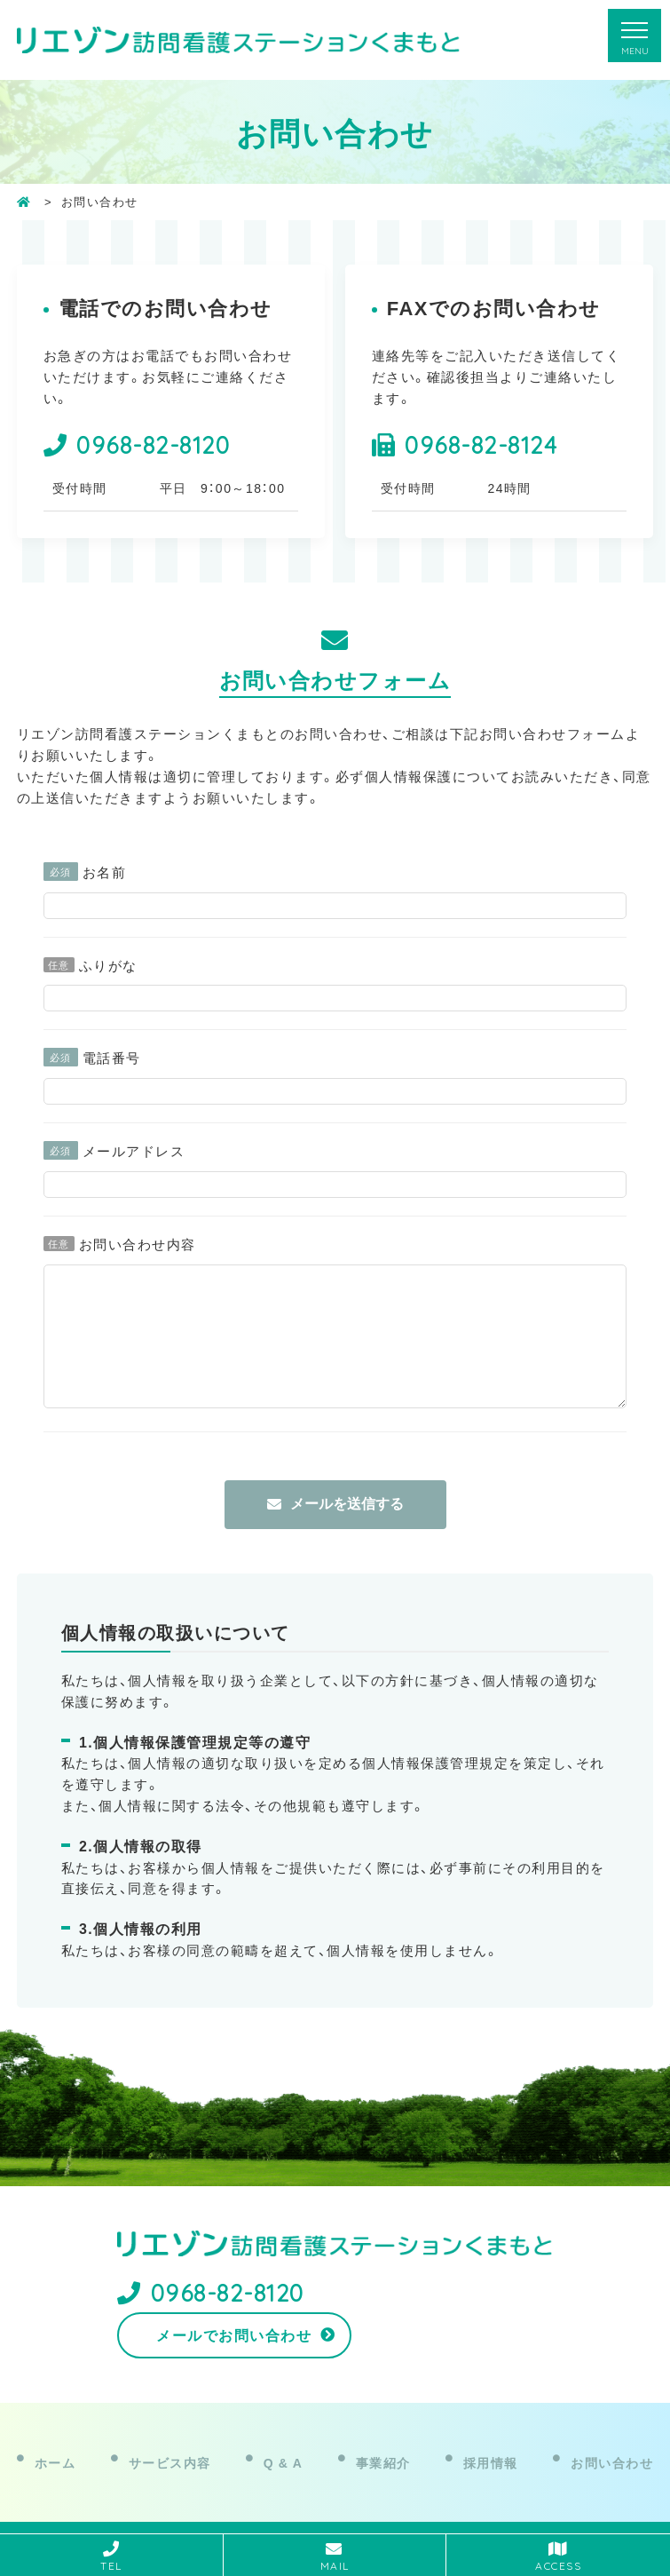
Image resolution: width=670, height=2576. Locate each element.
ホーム (55, 2445)
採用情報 (490, 2445)
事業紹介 (383, 2445)
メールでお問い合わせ (438, 2323)
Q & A (283, 2445)
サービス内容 (170, 2445)
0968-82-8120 (153, 445)
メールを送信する (347, 1531)
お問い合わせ (612, 2445)
